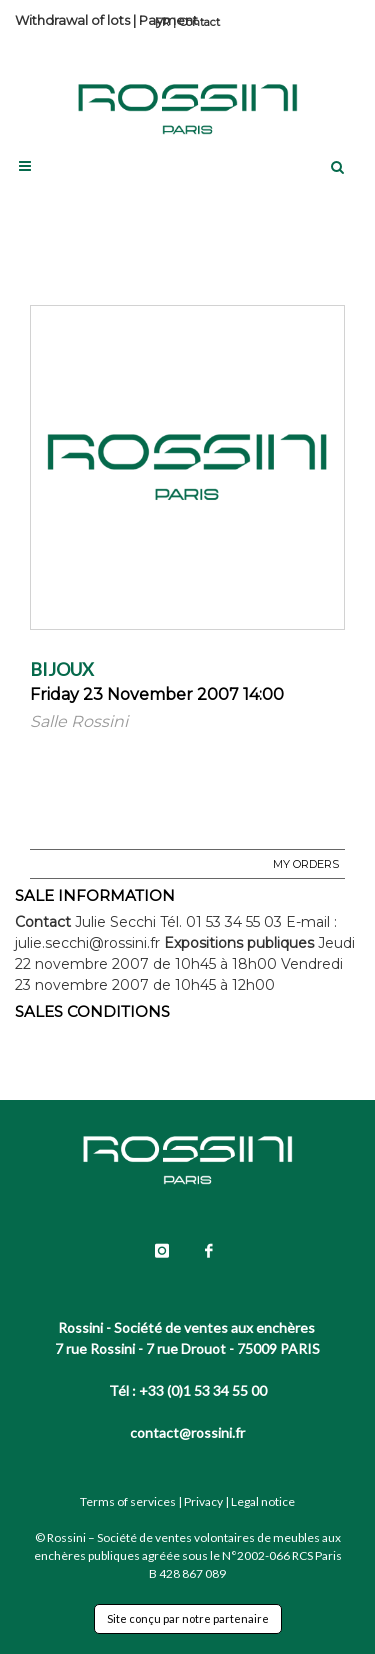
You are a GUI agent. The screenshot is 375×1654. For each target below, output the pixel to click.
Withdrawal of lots (72, 20)
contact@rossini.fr (187, 1432)
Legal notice (263, 1501)
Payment (168, 20)
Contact (199, 22)
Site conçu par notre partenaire (188, 1618)
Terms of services (128, 1501)
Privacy (203, 1501)
